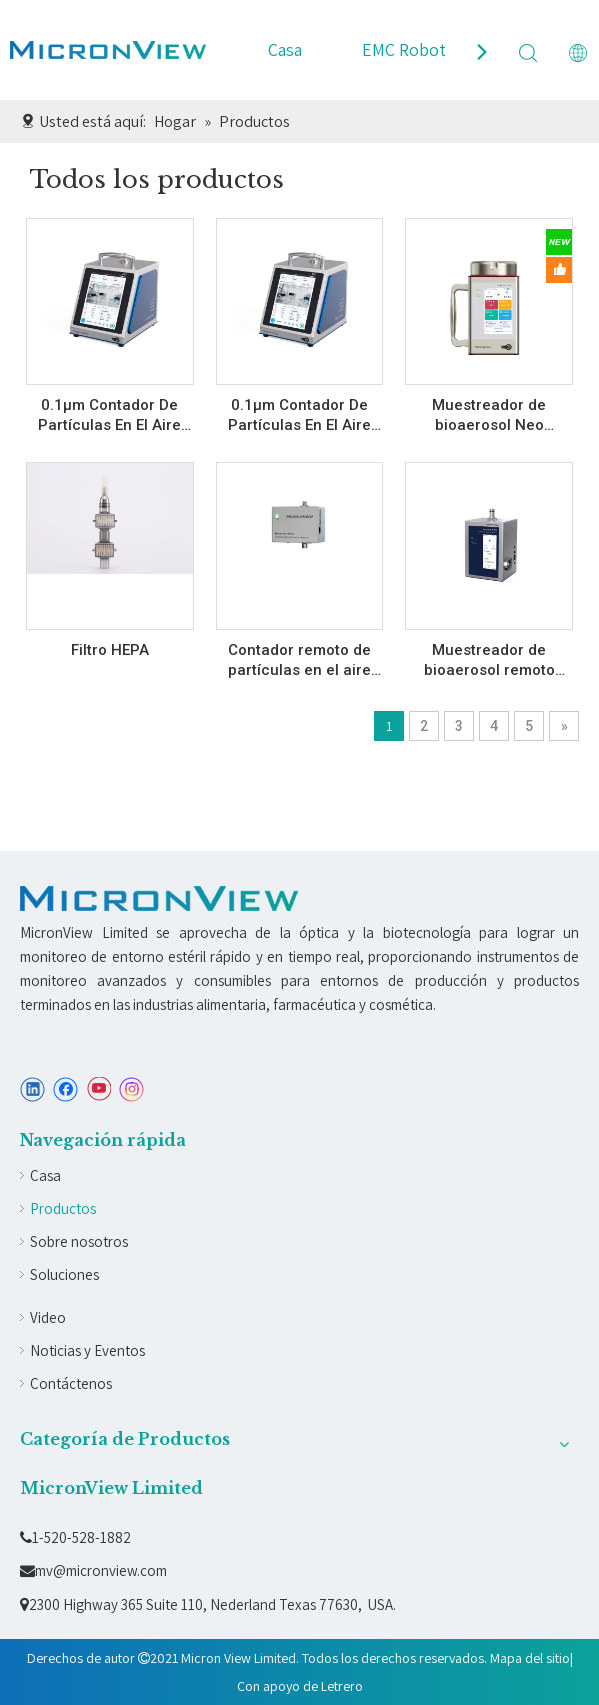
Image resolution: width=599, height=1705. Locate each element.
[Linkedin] (32, 1089)
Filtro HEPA (110, 650)
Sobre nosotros (79, 1241)
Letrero (342, 1686)
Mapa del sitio (530, 1658)
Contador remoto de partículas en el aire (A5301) (299, 660)
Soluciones (64, 1274)
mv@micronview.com (93, 1570)
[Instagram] (132, 1089)
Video (48, 1317)
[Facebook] (65, 1089)
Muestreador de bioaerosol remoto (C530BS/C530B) (489, 660)
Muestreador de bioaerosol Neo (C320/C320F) (489, 415)
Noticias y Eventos (87, 1350)
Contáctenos (71, 1383)
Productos (63, 1208)
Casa (285, 49)
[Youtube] (98, 1089)
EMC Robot (404, 49)
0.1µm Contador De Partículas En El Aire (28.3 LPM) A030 (299, 415)
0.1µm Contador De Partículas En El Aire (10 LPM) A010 (109, 415)
